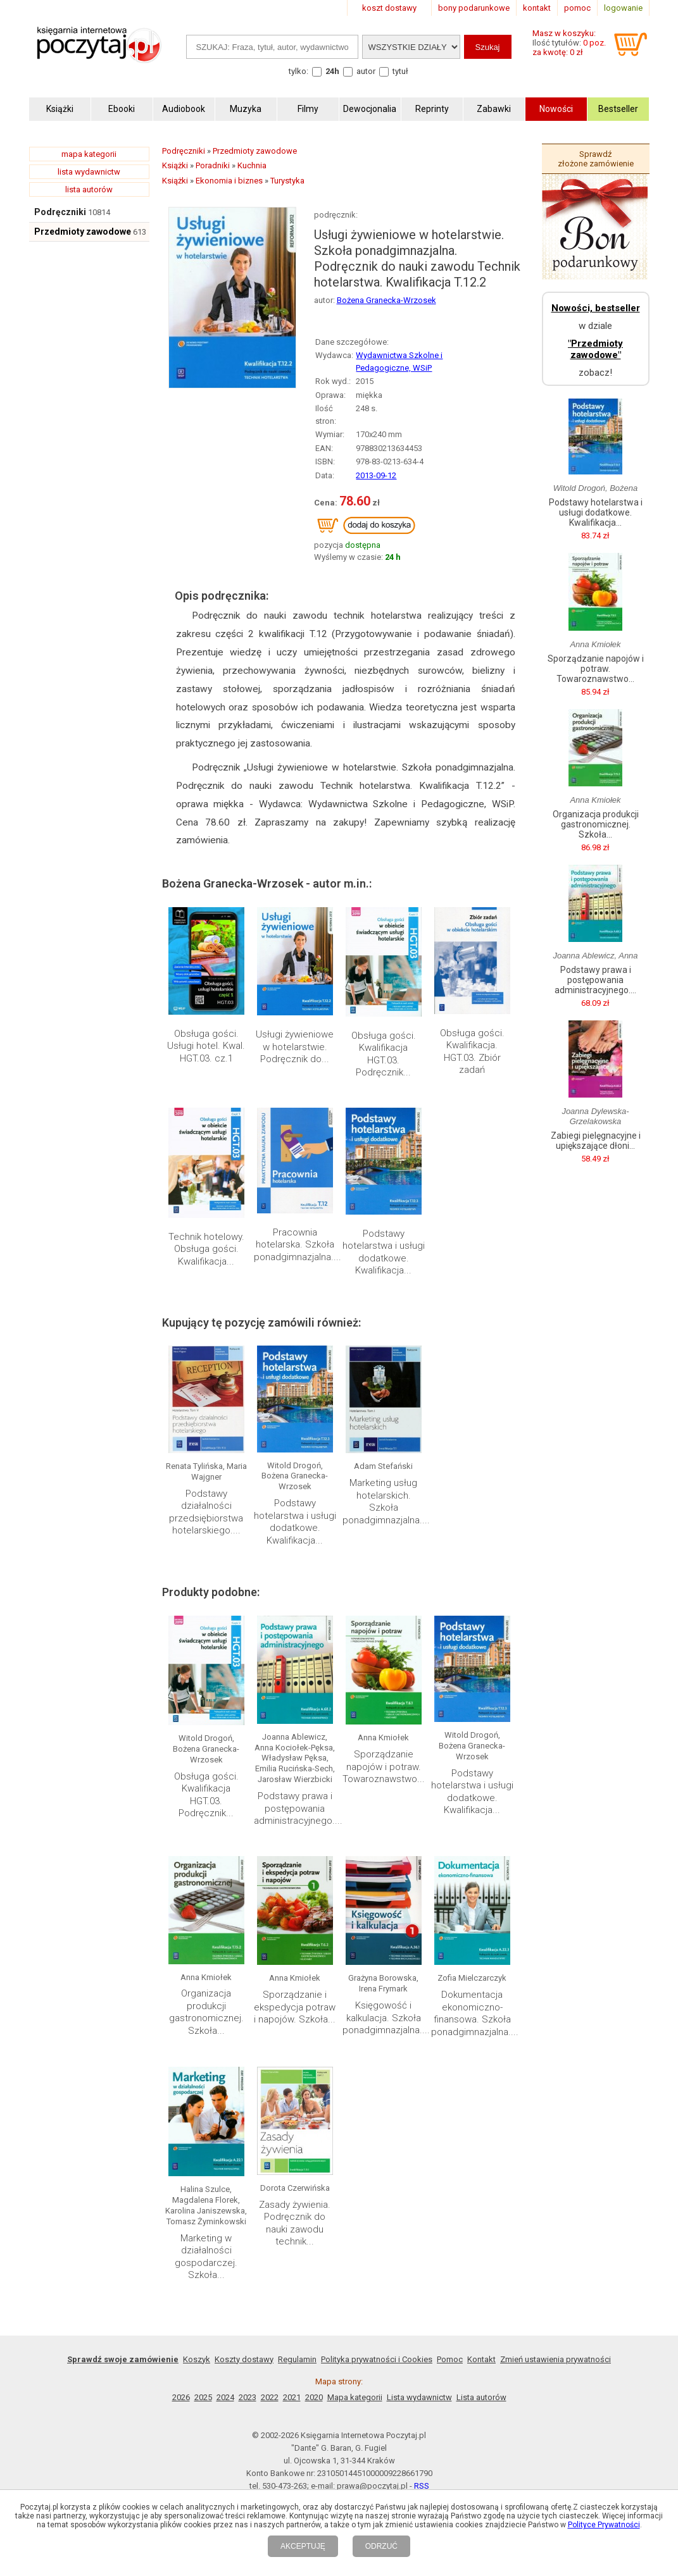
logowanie (623, 8)
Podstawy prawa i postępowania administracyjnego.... (298, 1808)
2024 (225, 2397)
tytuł (400, 71)
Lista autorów (481, 2397)
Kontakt (481, 2359)
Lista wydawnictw (419, 2397)
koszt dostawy (389, 8)
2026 (181, 2397)
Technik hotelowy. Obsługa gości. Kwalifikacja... (206, 1249)
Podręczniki (60, 212)
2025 (203, 2397)
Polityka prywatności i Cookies (376, 2359)
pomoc (577, 8)
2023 (247, 2397)
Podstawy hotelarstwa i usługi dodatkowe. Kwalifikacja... (383, 1252)
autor (365, 71)
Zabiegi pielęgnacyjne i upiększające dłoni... (596, 1140)
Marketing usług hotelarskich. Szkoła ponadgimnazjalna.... (386, 1501)
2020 (314, 2397)
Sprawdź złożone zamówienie (596, 158)
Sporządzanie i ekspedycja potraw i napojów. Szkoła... (295, 2007)
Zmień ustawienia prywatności (555, 2359)
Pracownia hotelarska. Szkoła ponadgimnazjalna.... (297, 1245)
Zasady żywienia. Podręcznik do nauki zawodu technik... (294, 2223)
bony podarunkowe (474, 8)
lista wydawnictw (89, 171)
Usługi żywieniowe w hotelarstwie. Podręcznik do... (295, 1047)
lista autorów (89, 189)
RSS (421, 2486)
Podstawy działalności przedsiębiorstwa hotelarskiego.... (206, 1512)
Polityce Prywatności (604, 2524)
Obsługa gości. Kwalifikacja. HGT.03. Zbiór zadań (472, 1051)
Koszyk (196, 2359)
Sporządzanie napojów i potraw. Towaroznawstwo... (383, 1767)
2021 (292, 2397)
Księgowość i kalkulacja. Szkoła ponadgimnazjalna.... (386, 2018)
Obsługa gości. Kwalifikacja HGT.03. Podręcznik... (383, 1054)
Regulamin (297, 2359)
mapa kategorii (88, 154)
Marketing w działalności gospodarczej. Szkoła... (206, 2256)
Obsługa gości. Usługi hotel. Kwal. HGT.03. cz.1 (206, 1046)
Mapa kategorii (354, 2397)
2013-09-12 (376, 475)
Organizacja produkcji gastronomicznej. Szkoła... (206, 2012)
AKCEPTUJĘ (302, 2546)
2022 (270, 2397)
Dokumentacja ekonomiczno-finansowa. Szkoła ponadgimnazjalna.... (474, 2013)
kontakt (537, 8)
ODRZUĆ (381, 2546)
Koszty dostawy (244, 2359)
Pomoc (450, 2359)
